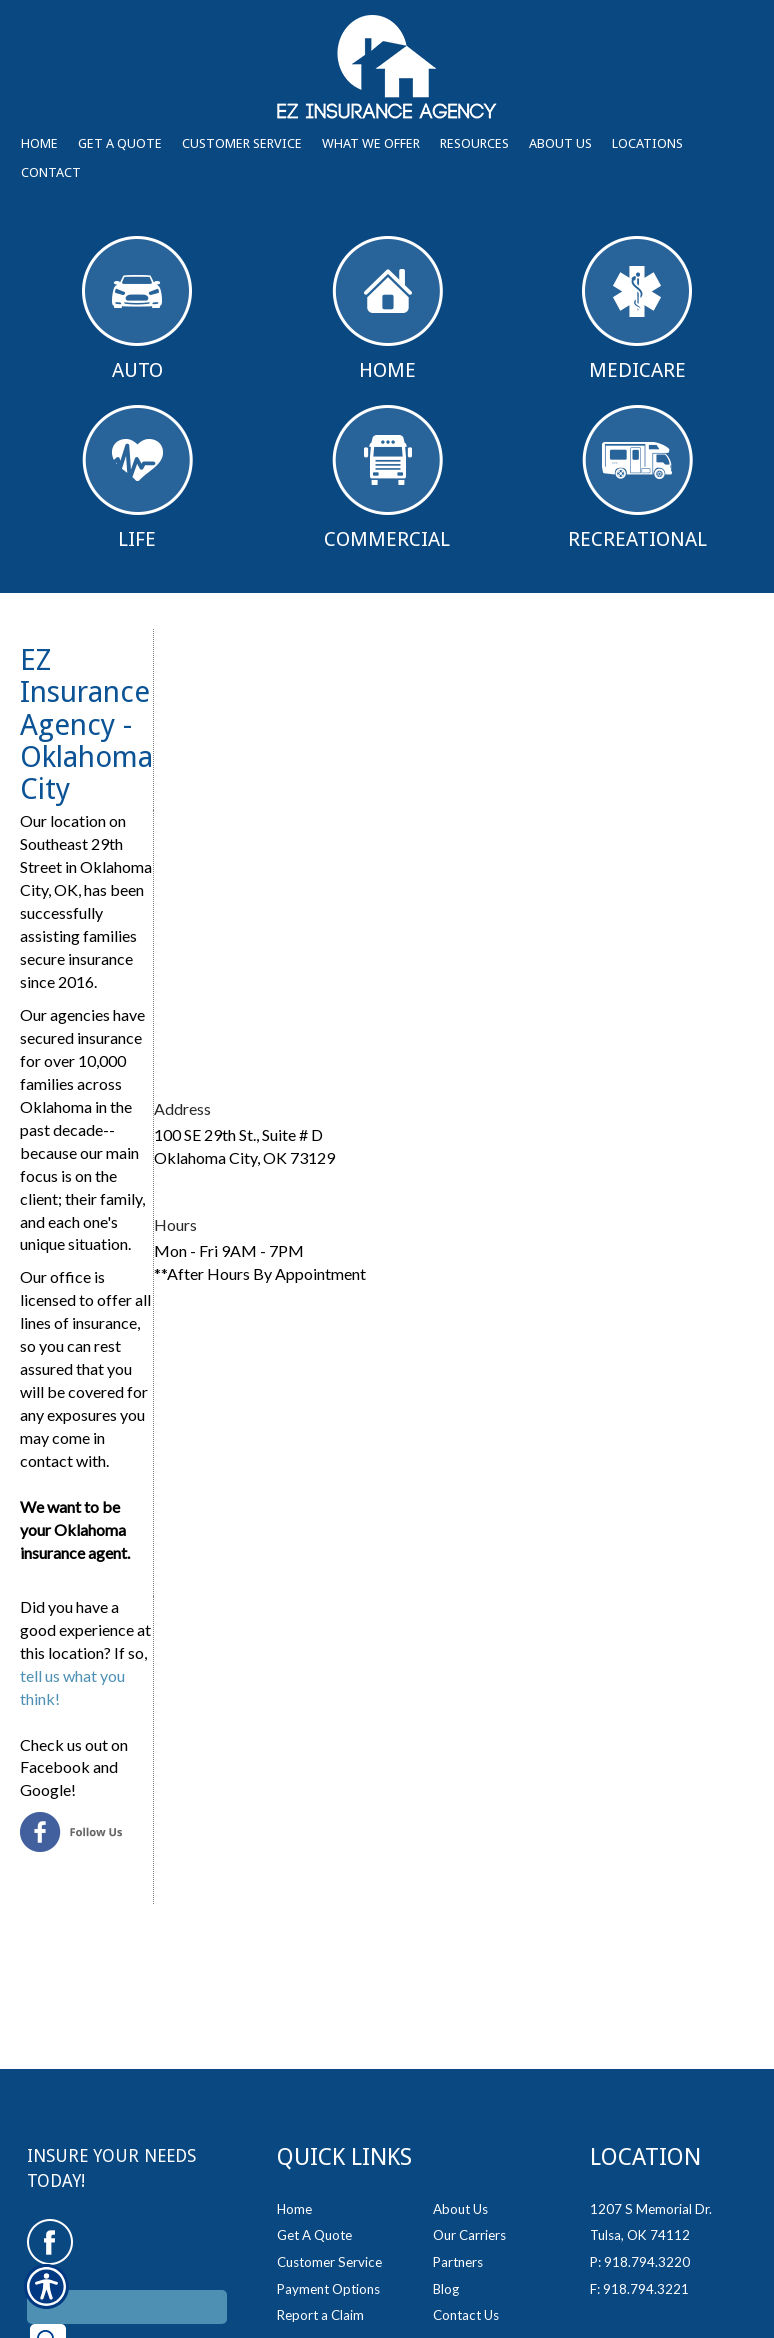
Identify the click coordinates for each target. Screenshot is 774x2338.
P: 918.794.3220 (640, 2262)
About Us (460, 2209)
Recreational (637, 478)
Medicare (637, 309)
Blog (446, 2289)
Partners (458, 2262)
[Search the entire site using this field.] (127, 2307)
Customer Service (329, 2262)
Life (137, 478)
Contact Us (466, 2315)
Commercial (387, 478)
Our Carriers (469, 2235)
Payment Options (328, 2289)
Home (387, 309)
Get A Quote (314, 2235)
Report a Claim (320, 2315)
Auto (137, 309)
